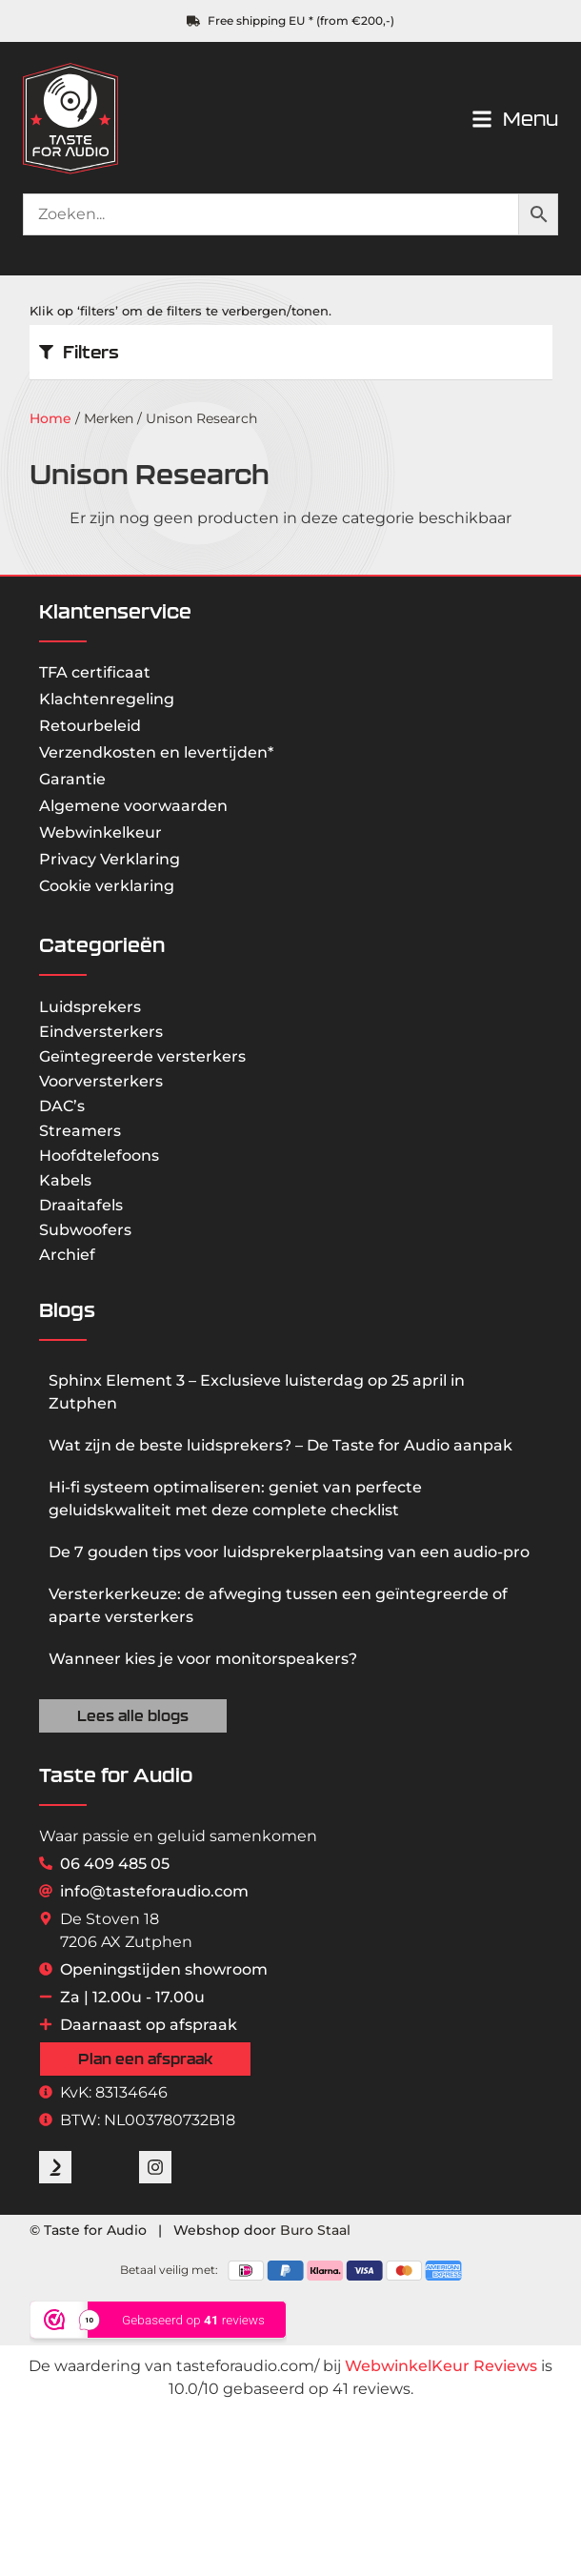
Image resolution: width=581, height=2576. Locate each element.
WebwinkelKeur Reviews (441, 2366)
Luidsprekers (90, 1007)
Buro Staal (315, 2230)
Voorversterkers (101, 1081)
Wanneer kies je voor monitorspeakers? (203, 1659)
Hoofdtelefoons (99, 1155)
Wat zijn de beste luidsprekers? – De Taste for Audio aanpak (280, 1445)
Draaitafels (81, 1205)
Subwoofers (85, 1230)
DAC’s (62, 1106)
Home (50, 418)
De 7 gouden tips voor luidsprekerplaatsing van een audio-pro (289, 1552)
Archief (67, 1255)
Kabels (65, 1180)
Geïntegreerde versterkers (142, 1056)
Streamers (80, 1131)
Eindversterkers (101, 1032)
